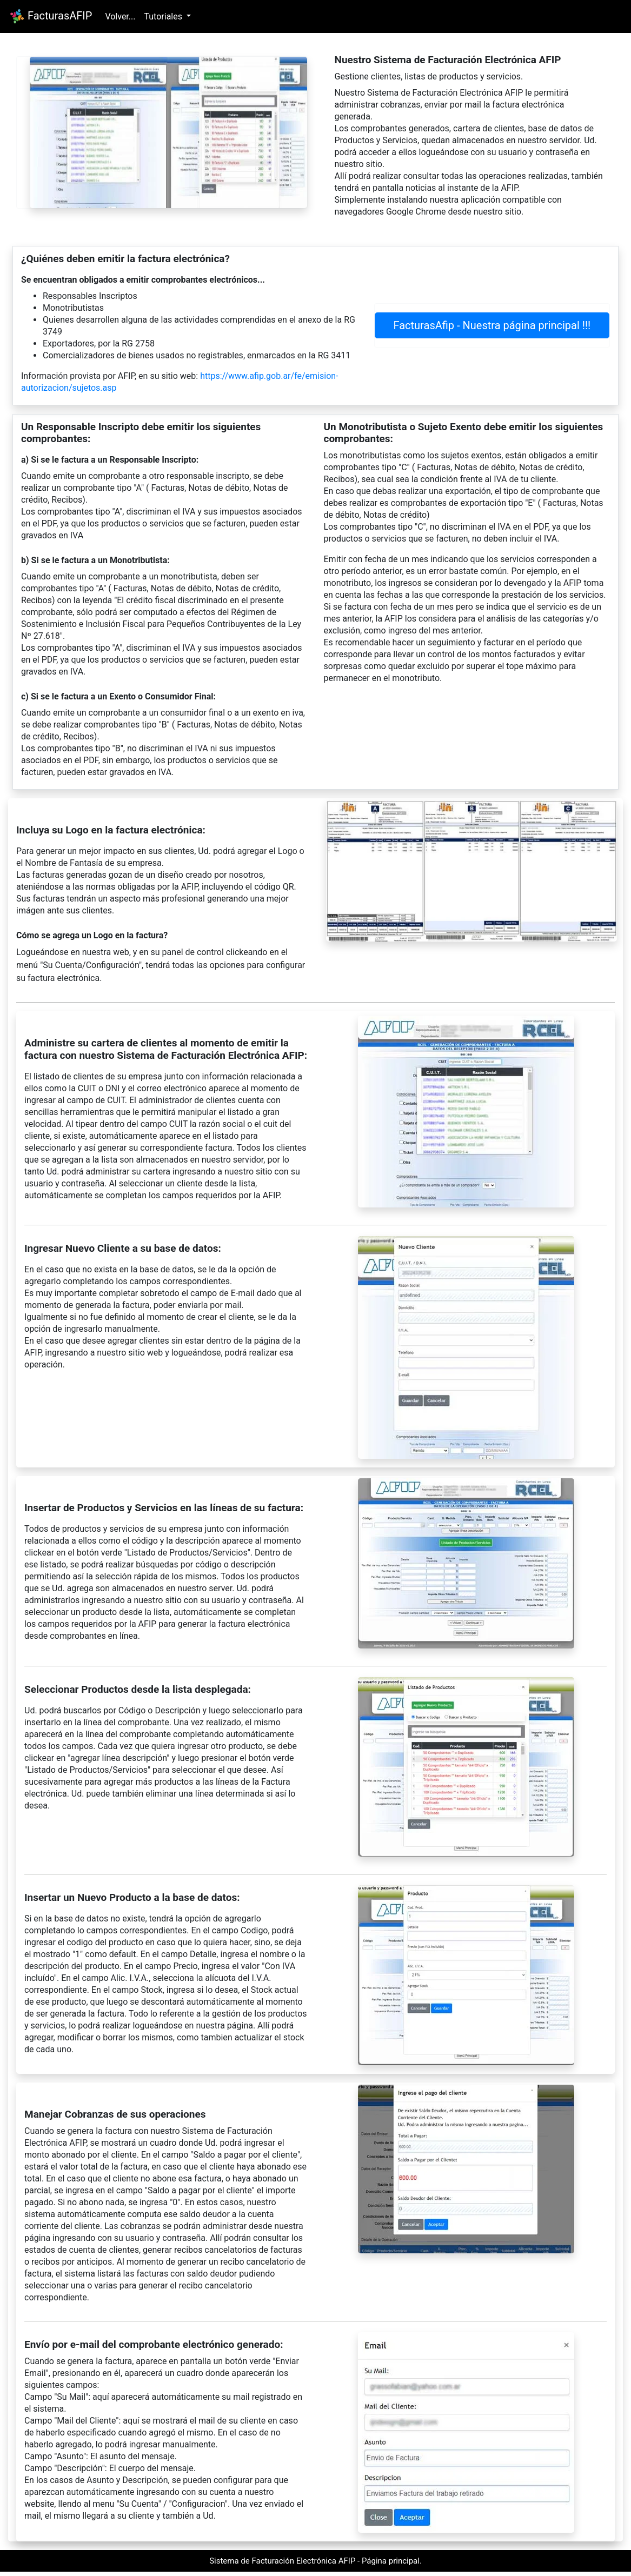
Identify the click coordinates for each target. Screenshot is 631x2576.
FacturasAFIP (50, 16)
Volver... (120, 16)
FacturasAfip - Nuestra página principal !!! (491, 325)
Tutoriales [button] (164, 16)
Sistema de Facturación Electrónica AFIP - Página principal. (315, 2561)
